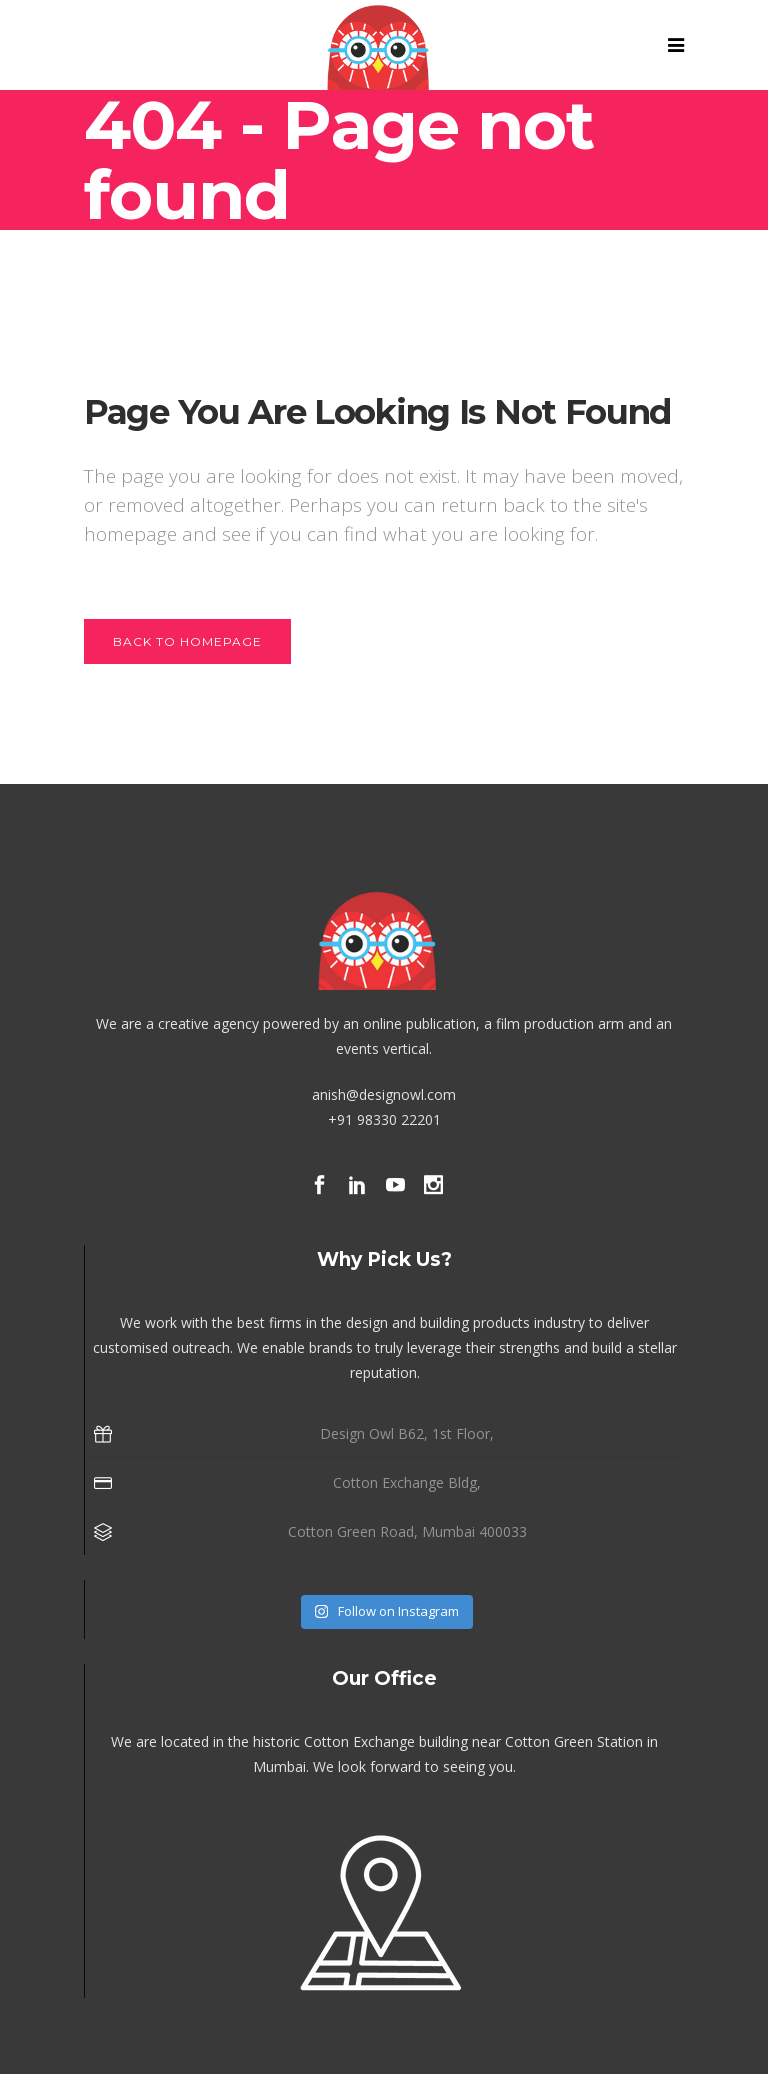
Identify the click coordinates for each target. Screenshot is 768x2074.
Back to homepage (187, 641)
